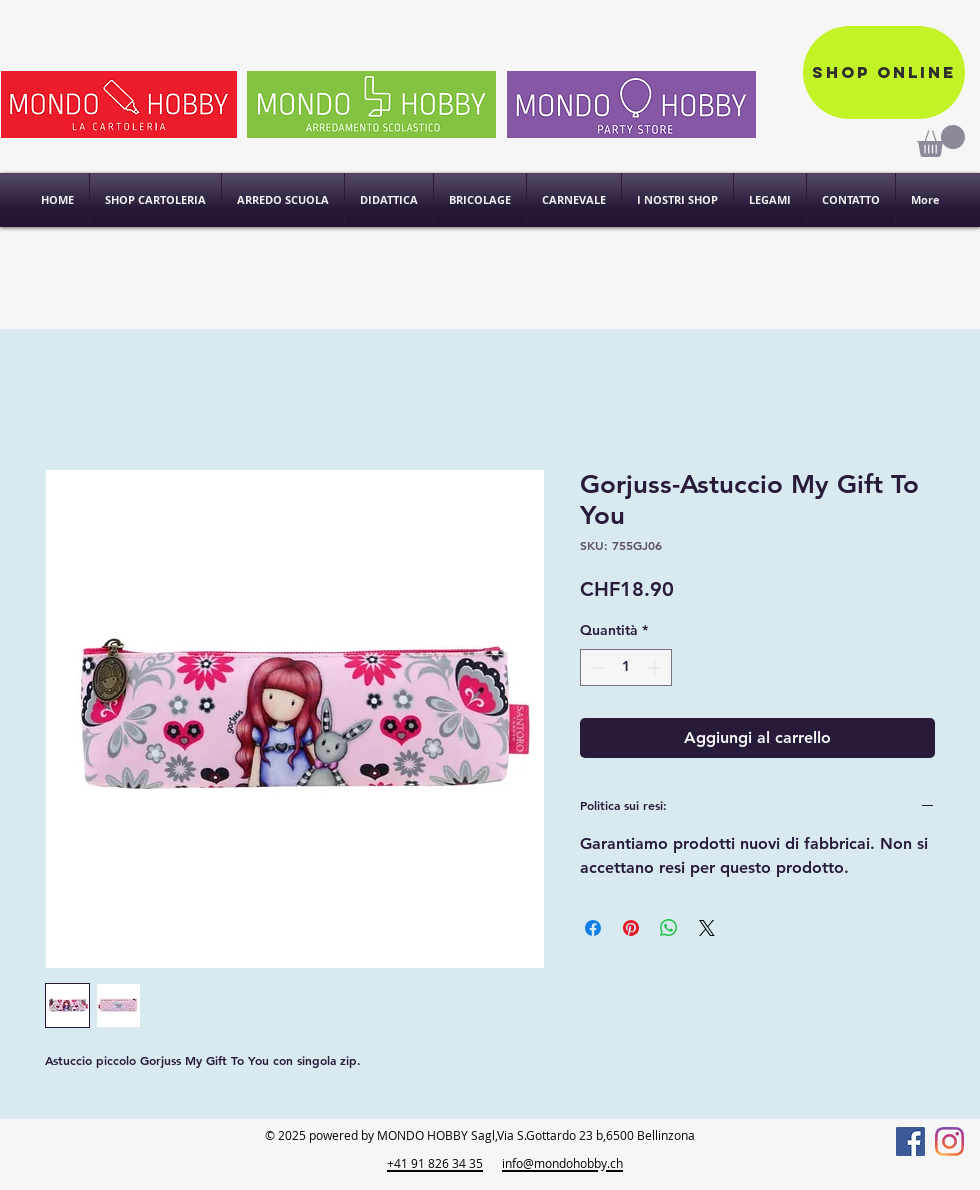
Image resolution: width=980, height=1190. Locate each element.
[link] (941, 141)
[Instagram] (949, 1141)
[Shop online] (884, 72)
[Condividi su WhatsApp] (669, 928)
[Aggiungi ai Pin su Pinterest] (631, 928)
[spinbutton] (626, 667)
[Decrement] (595, 667)
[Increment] (656, 667)
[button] (677, 200)
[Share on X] (707, 928)
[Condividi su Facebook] (593, 928)
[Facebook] (910, 1141)
